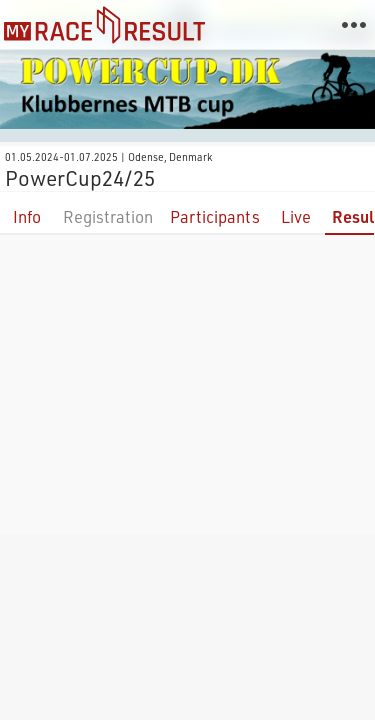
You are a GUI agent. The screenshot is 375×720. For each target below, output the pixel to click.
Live (296, 216)
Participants (215, 216)
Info (27, 216)
